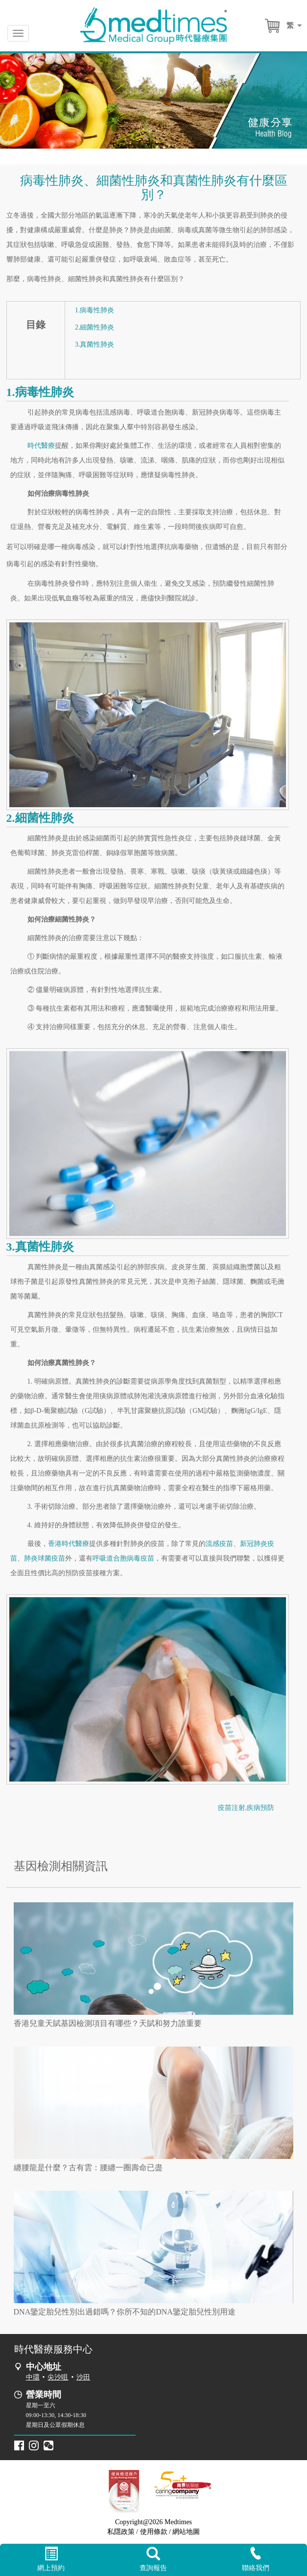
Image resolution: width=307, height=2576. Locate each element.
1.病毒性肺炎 (95, 310)
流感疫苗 (219, 1543)
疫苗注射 (231, 1807)
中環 (33, 2377)
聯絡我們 (256, 2559)
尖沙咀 (57, 2377)
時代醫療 (41, 445)
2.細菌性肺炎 (95, 327)
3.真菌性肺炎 (95, 344)
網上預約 (51, 2559)
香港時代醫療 (68, 1543)
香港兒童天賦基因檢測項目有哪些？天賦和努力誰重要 (108, 2023)
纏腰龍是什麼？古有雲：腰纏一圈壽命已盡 (88, 2167)
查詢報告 (153, 2559)
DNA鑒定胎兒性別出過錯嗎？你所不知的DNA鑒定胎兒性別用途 (125, 2312)
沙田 (83, 2377)
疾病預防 (260, 1807)
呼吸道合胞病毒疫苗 (123, 1558)
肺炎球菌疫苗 (44, 1558)
